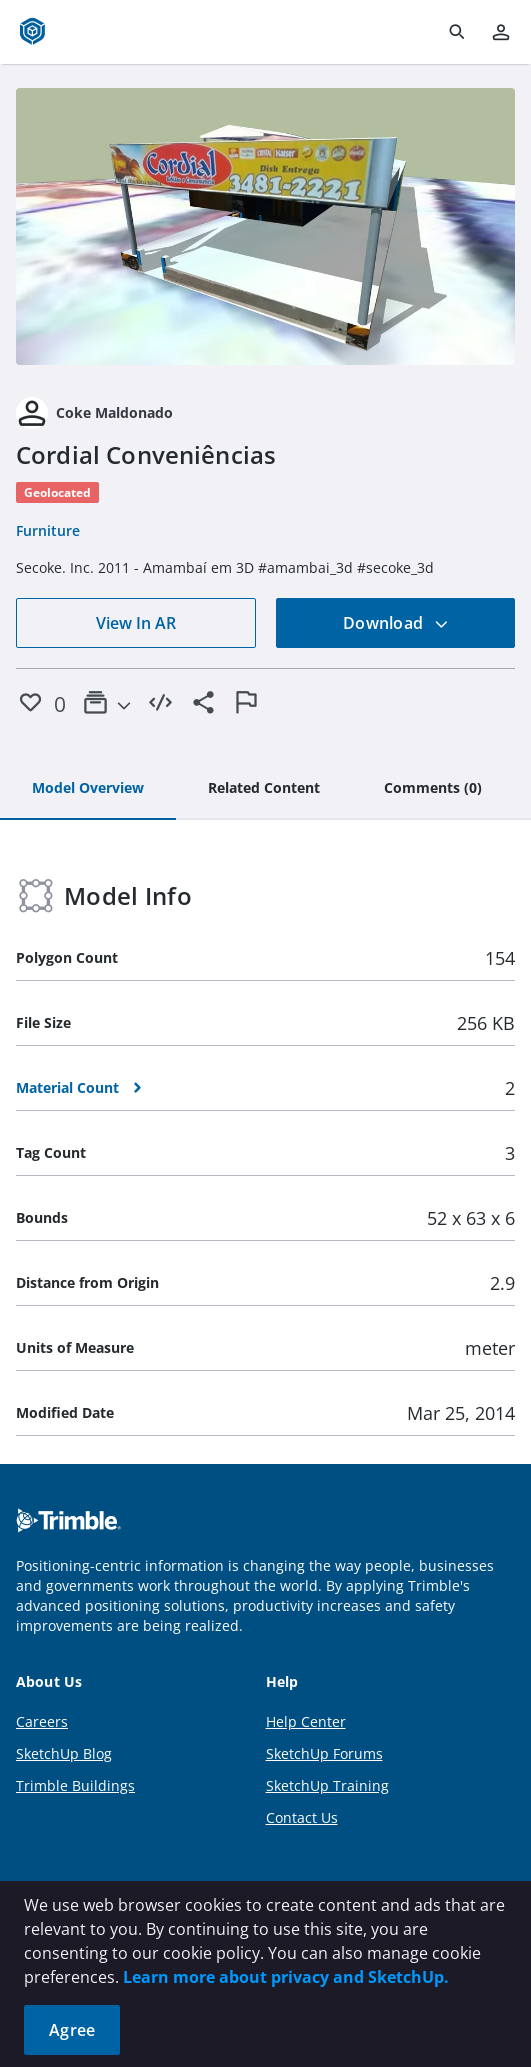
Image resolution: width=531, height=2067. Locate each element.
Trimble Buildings (75, 1785)
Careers (42, 1721)
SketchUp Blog (64, 1753)
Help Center (306, 1721)
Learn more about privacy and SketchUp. (286, 1977)
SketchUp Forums (324, 1753)
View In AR (136, 623)
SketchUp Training (327, 1785)
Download (396, 623)
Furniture (48, 530)
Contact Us (302, 1817)
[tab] (88, 789)
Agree (72, 2030)
